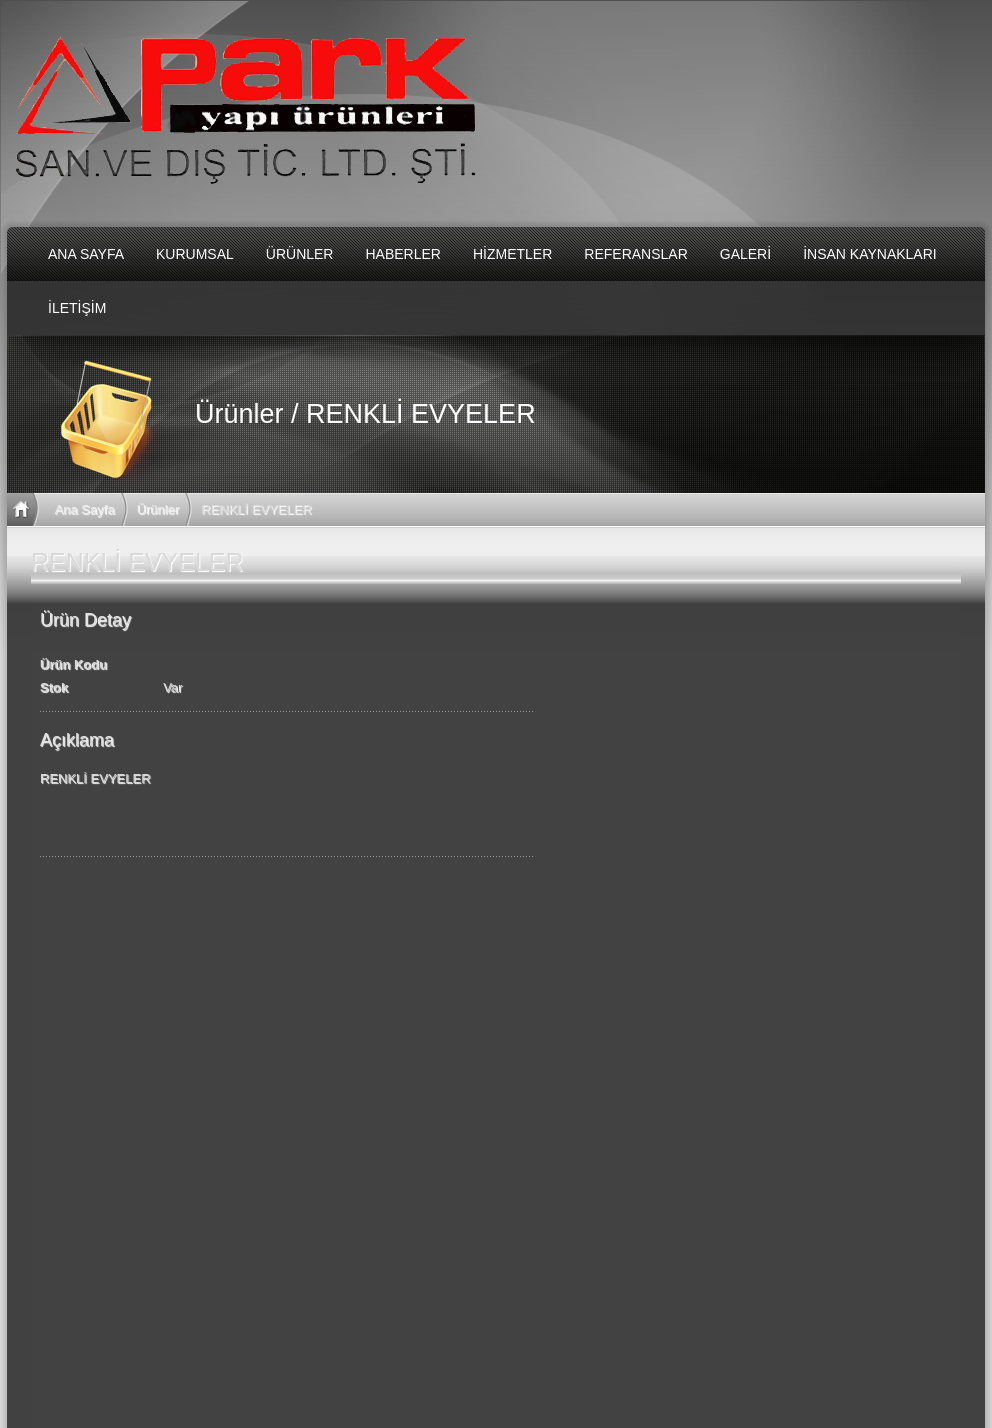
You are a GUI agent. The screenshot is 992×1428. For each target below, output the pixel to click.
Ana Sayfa (85, 509)
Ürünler (158, 509)
